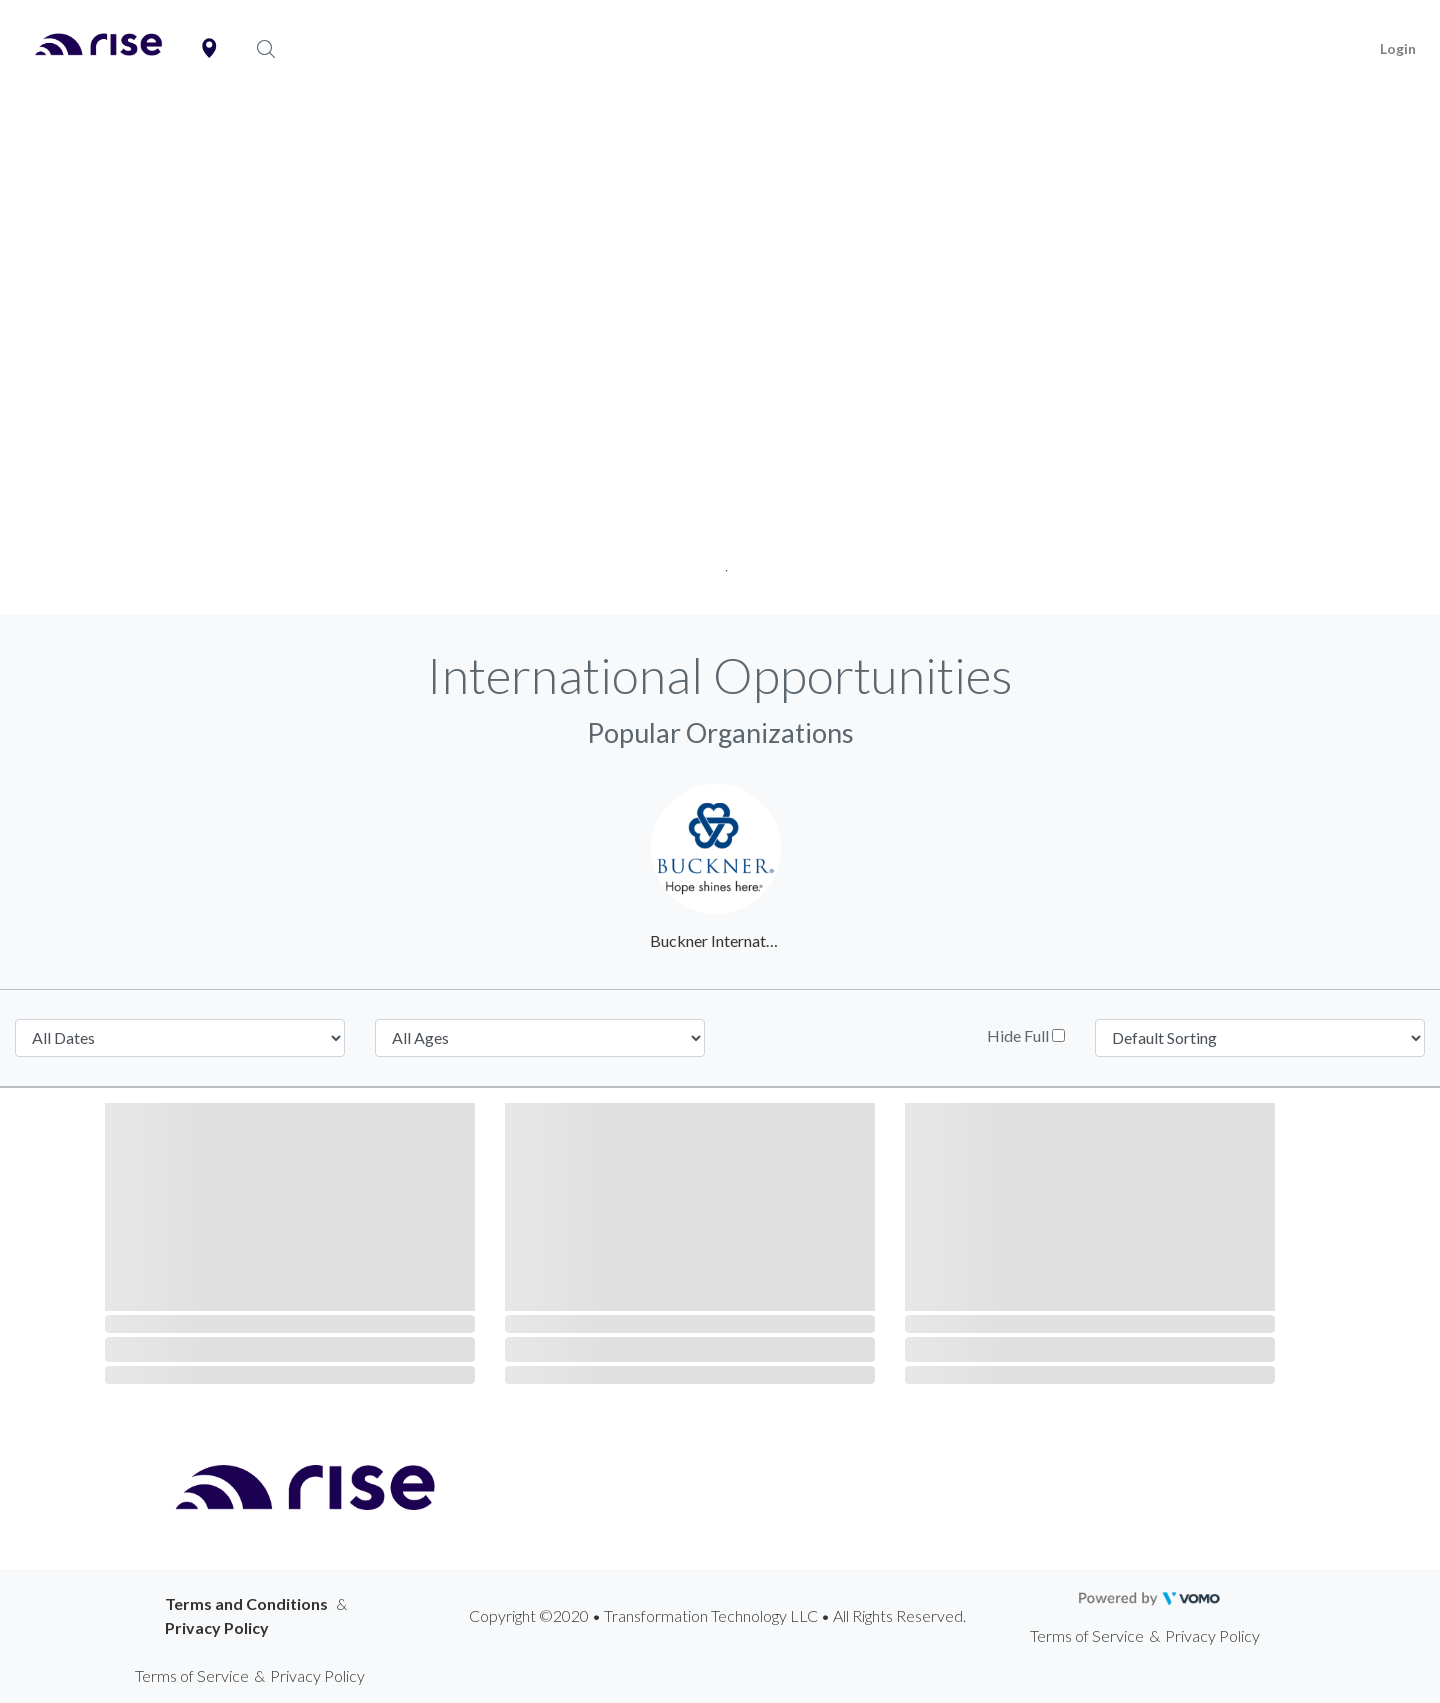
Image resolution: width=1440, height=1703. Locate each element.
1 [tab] (720, 564)
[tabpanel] (720, 357)
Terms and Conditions (246, 1603)
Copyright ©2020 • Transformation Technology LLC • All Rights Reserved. (717, 1615)
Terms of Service (1087, 1635)
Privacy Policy (217, 1627)
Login (1398, 48)
